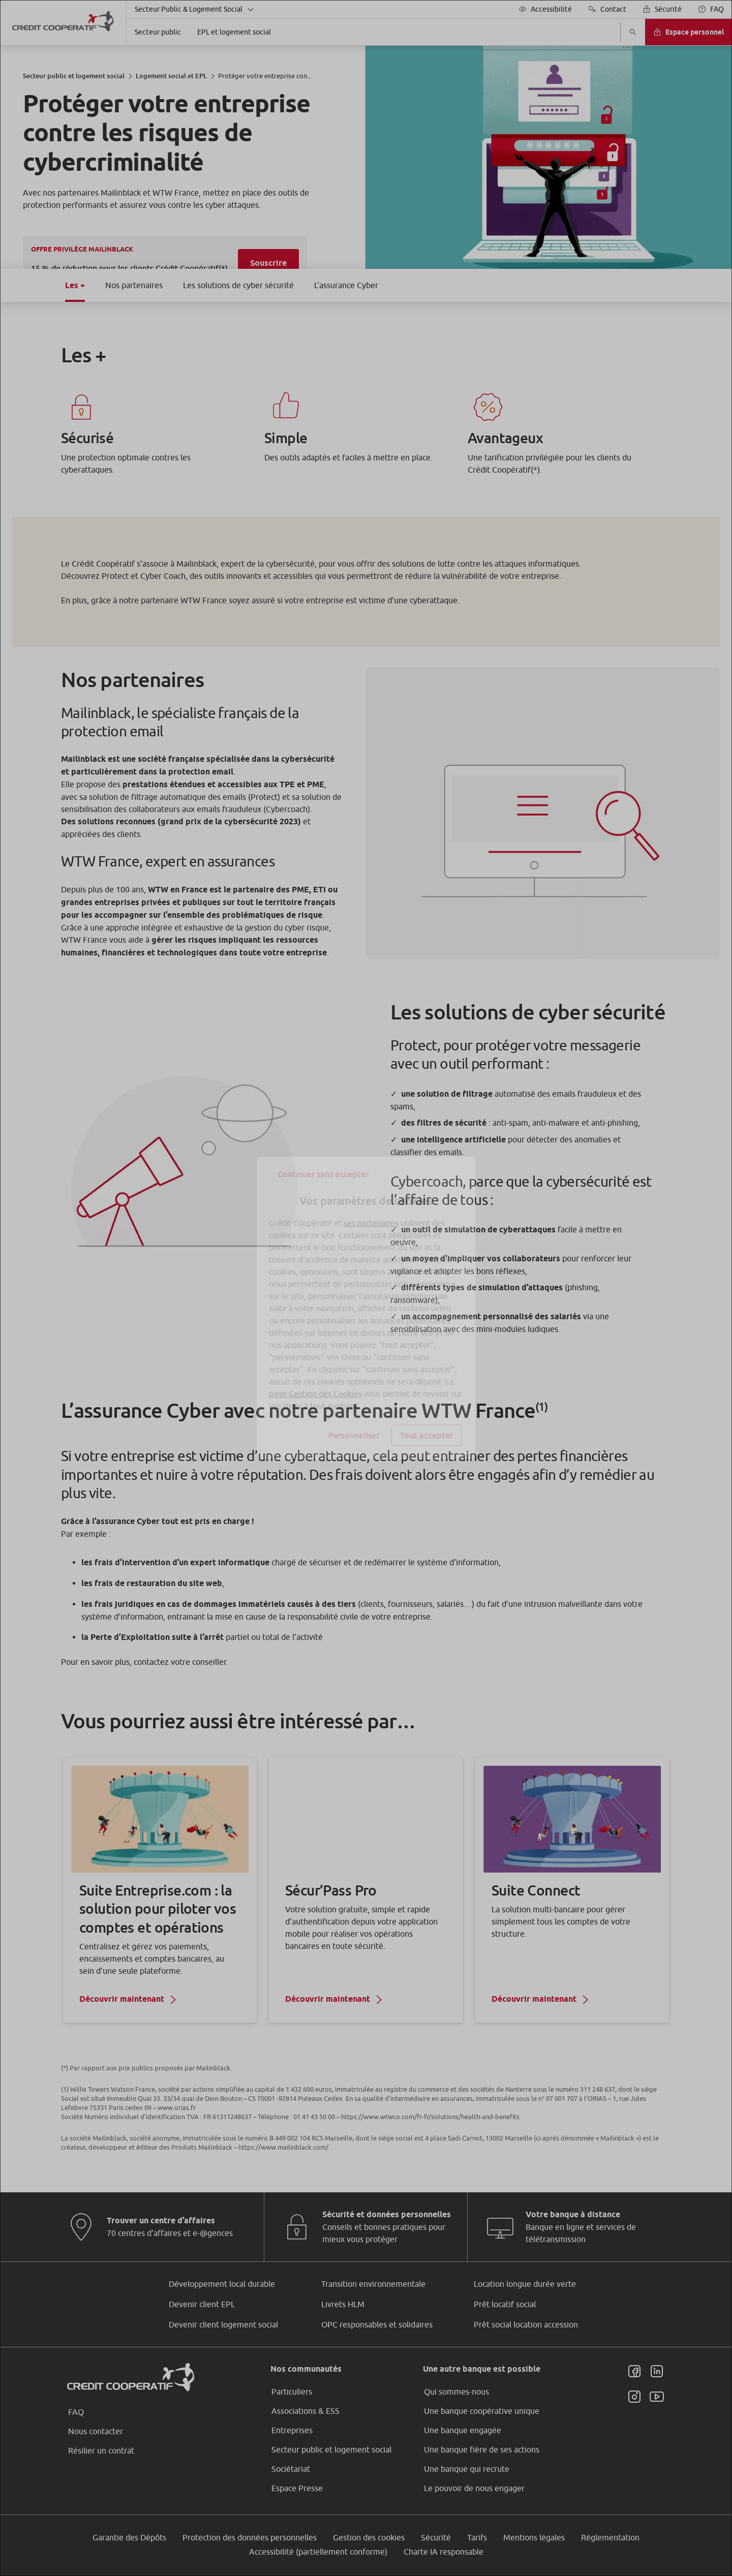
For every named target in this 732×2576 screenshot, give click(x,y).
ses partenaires (371, 1202)
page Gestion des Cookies (315, 1373)
